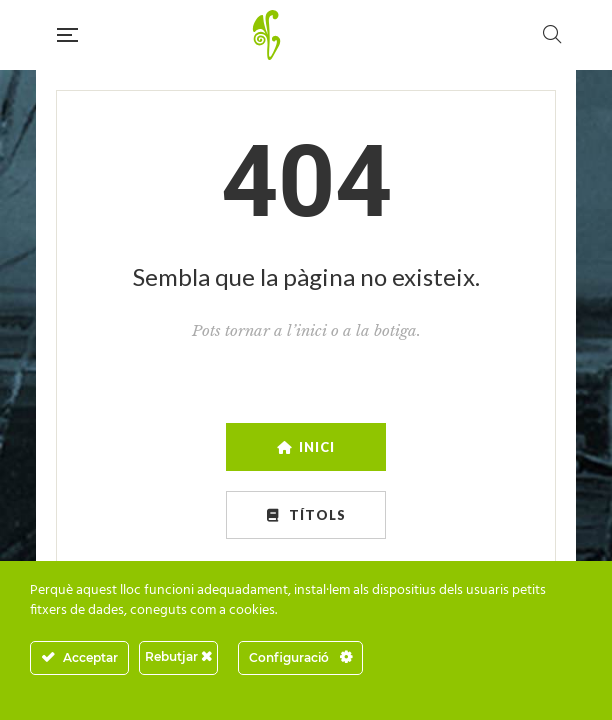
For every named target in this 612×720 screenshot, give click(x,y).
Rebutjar (178, 656)
